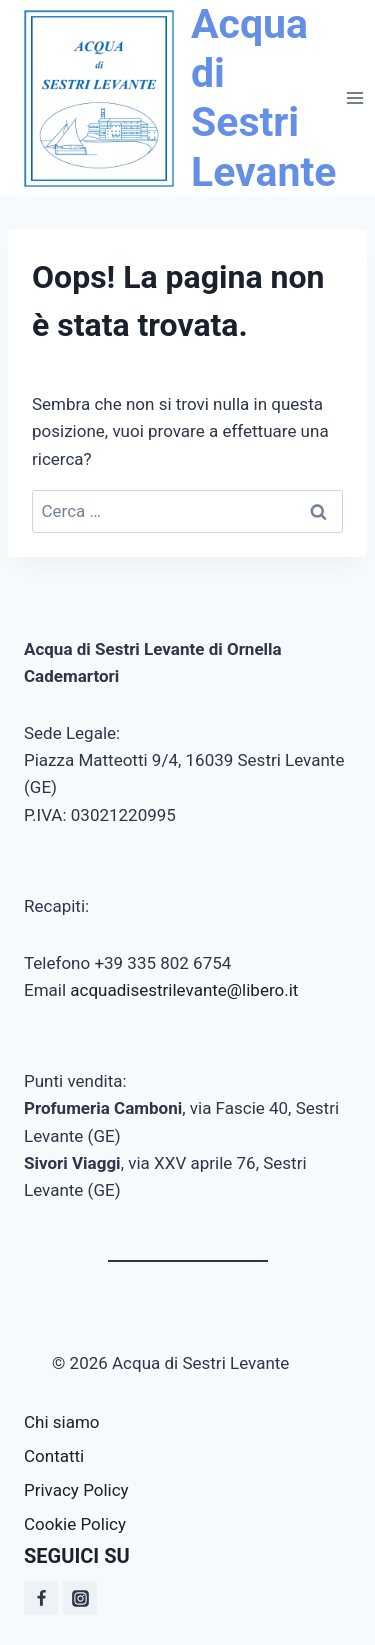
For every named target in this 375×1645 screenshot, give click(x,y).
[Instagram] (80, 1598)
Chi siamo (62, 1422)
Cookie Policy (75, 1524)
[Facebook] (41, 1598)
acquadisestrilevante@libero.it (184, 990)
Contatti (54, 1456)
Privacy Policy (76, 1490)
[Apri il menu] (354, 98)
